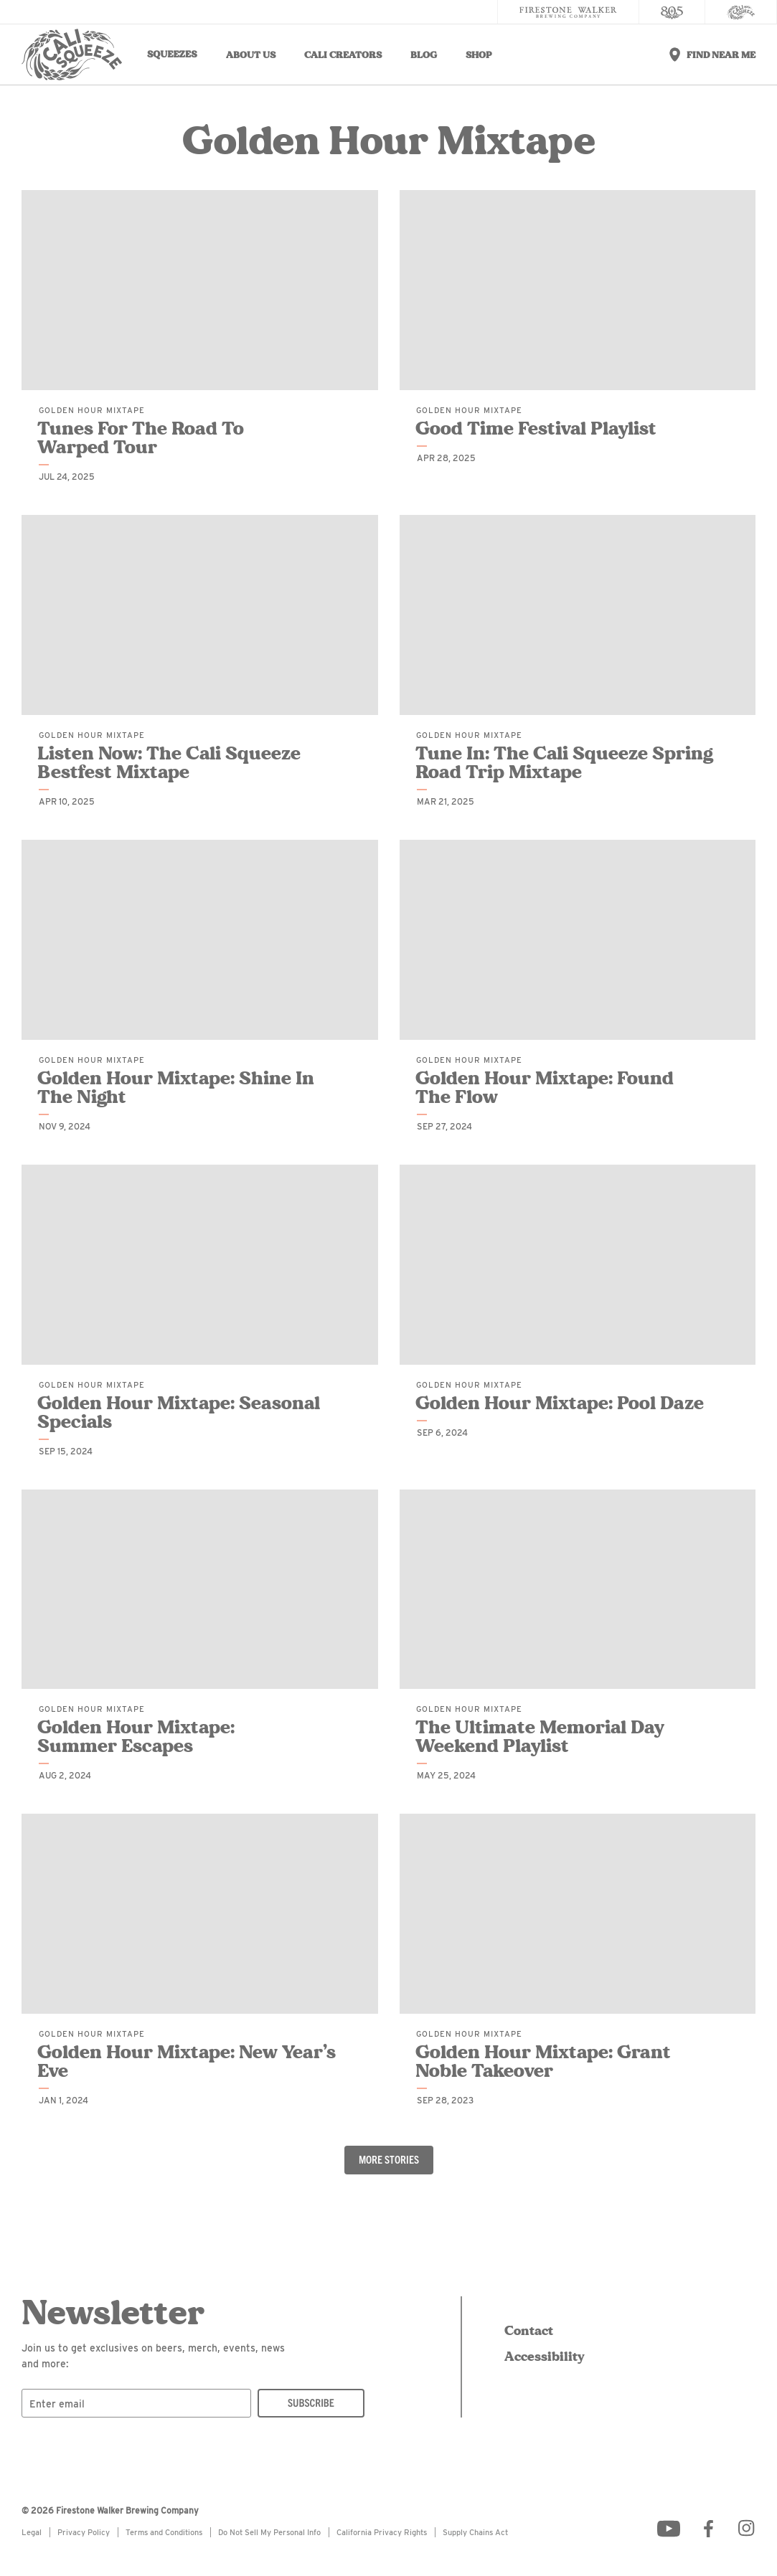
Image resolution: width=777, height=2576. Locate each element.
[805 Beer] (672, 12)
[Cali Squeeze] (741, 12)
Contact (528, 2330)
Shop (479, 55)
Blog (423, 55)
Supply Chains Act (475, 2532)
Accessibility (542, 2356)
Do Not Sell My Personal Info (269, 2532)
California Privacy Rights (381, 2532)
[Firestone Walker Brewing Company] (568, 12)
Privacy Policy (83, 2532)
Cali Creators (343, 55)
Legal (32, 2532)
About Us (251, 55)
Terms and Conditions (164, 2532)
